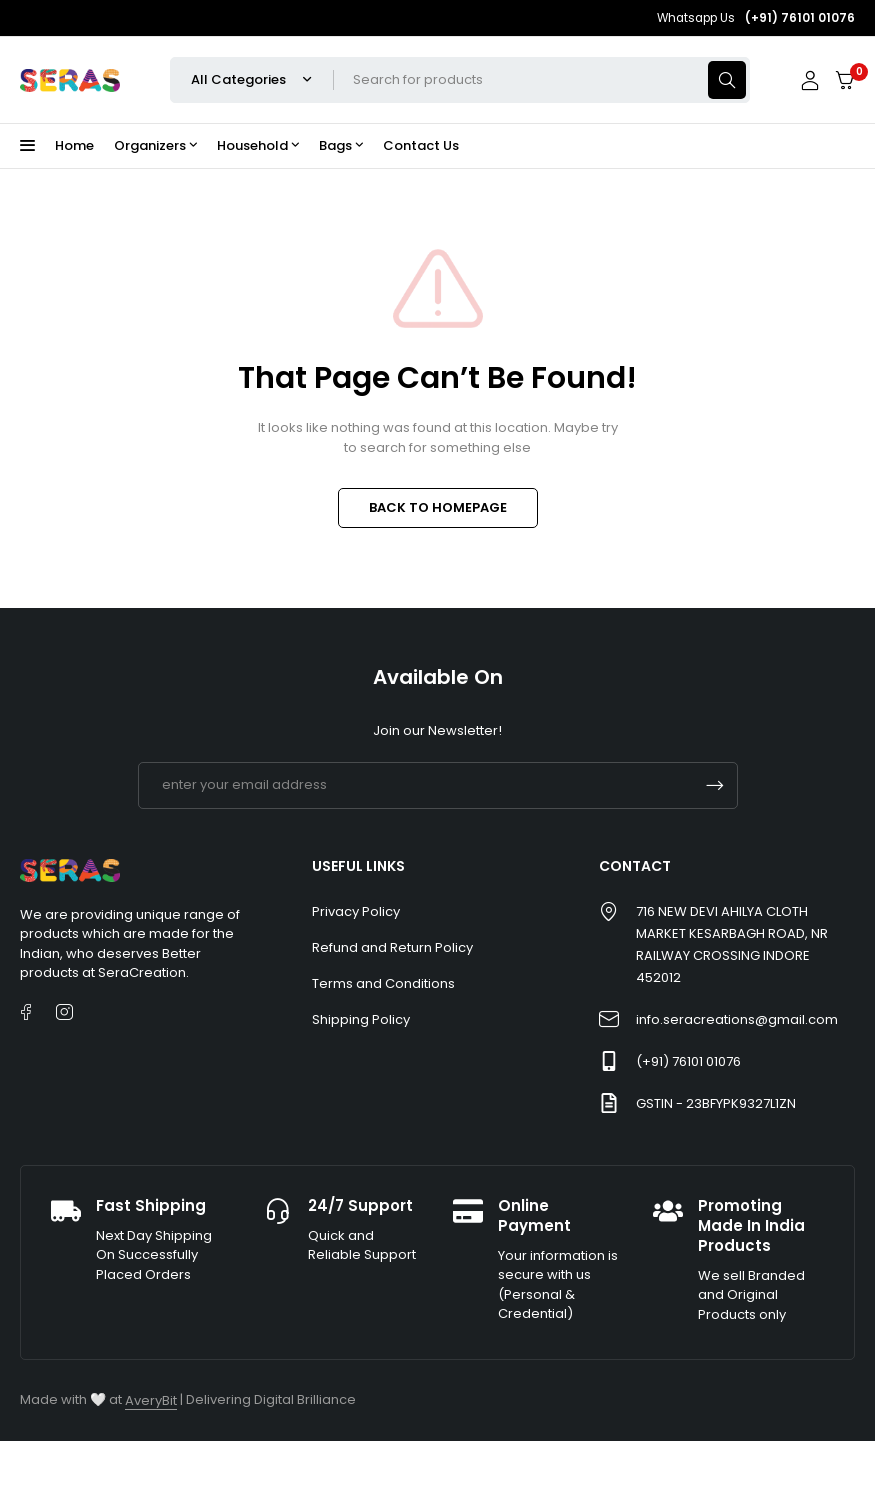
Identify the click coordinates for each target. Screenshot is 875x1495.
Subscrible (715, 785)
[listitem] (137, 944)
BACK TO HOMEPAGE (438, 507)
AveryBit (151, 1400)
